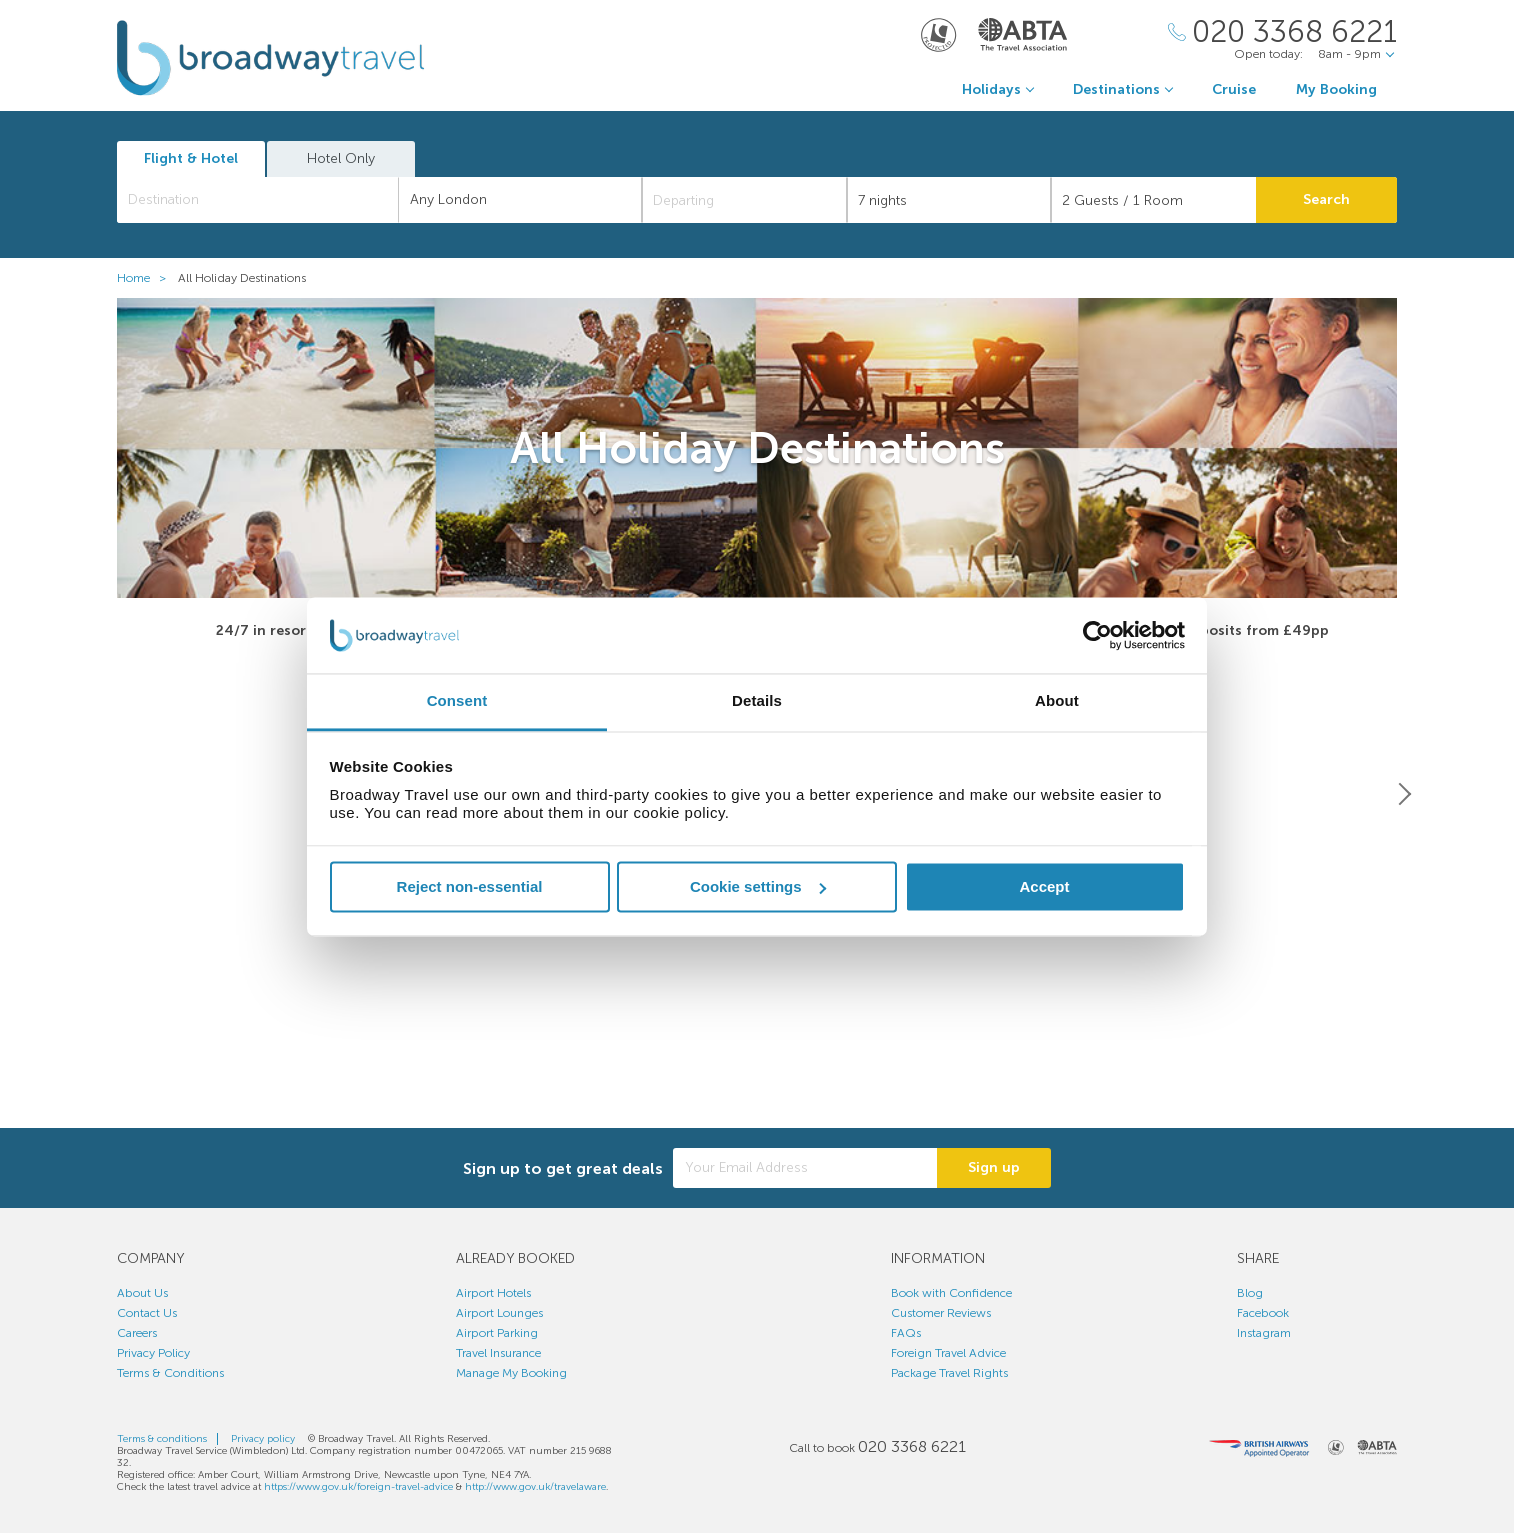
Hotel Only (341, 158)
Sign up (994, 1168)
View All (757, 1088)
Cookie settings (758, 886)
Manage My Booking (511, 1373)
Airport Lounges (499, 1313)
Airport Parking (497, 1333)
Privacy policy (263, 1439)
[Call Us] (1282, 32)
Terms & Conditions (170, 1373)
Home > (146, 278)
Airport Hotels (493, 1293)
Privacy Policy (153, 1353)
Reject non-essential (470, 886)
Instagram (1264, 1333)
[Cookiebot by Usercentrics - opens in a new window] (1097, 635)
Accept (1044, 886)
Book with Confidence (951, 1293)
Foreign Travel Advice (948, 1353)
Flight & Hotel (191, 158)
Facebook (1263, 1313)
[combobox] (258, 200)
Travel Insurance (498, 1353)
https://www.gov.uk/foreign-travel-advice (358, 1487)
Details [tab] (757, 701)
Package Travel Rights (949, 1373)
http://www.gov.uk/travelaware (535, 1487)
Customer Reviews (941, 1313)
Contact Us (147, 1313)
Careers (137, 1333)
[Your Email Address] (805, 1169)
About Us (142, 1293)
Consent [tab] (457, 701)
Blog (1250, 1293)
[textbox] (268, 200)
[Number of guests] (1153, 200)
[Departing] (744, 200)
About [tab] (1057, 701)
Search (1326, 199)
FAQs (906, 1333)
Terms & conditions (162, 1439)
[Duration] (949, 200)
